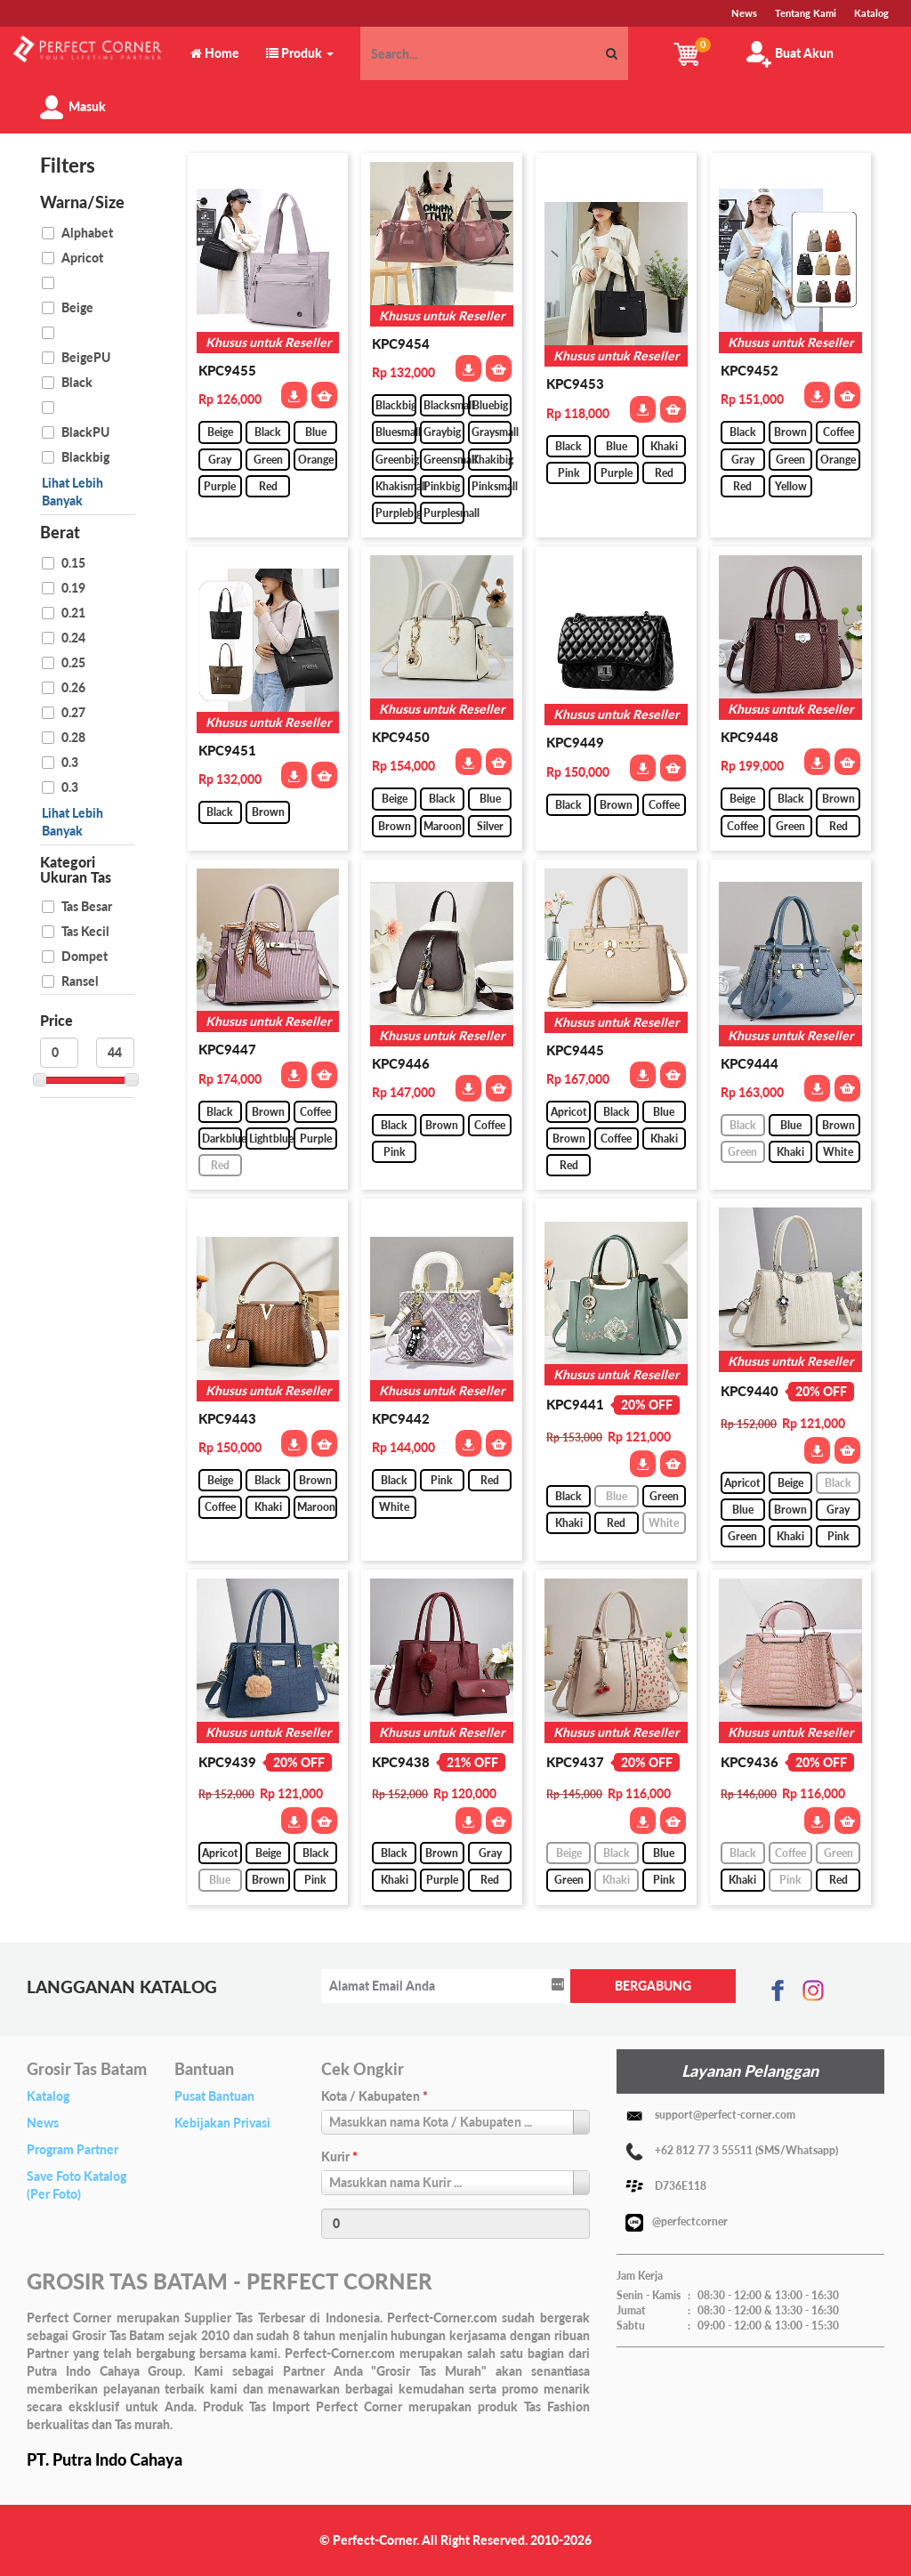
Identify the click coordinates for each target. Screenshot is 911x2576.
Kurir (339, 2156)
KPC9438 (401, 1762)
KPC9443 (227, 1418)
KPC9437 (575, 1762)
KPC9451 (227, 750)
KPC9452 (749, 370)
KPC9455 (227, 370)
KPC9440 (749, 1391)
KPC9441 (575, 1404)
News (43, 2122)
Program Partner (72, 2149)
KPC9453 (575, 383)
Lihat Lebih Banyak (72, 491)
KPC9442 (401, 1418)
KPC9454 (401, 343)
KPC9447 (227, 1049)
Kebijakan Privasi (222, 2122)
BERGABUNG (653, 1985)
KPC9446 (401, 1063)
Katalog (48, 2096)
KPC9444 (749, 1063)
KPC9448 (749, 737)
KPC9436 (749, 1762)
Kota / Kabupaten (374, 2096)
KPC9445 (575, 1050)
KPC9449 (575, 742)
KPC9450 (401, 737)
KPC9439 (227, 1762)
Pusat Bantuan (214, 2096)
